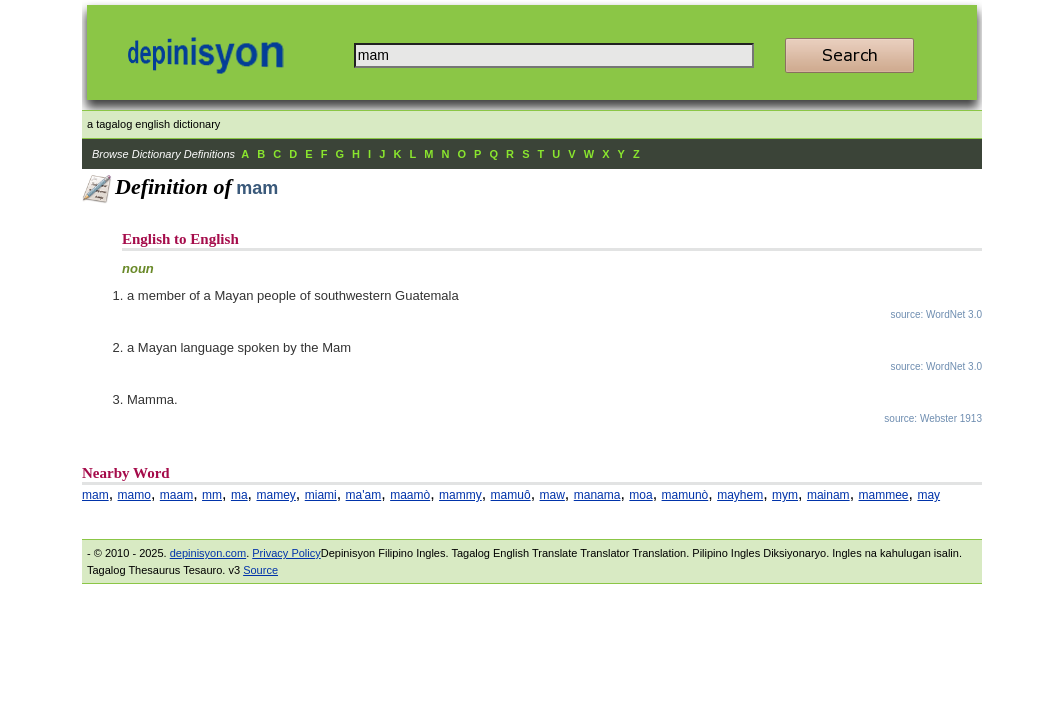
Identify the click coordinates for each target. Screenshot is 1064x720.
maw (552, 495)
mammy (460, 495)
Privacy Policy (286, 553)
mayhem (740, 495)
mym (785, 495)
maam (176, 495)
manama (597, 495)
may (928, 495)
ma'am (364, 495)
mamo (134, 495)
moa (640, 495)
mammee (884, 495)
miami (321, 495)
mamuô (511, 495)
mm (212, 495)
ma (239, 495)
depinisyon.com (208, 553)
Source (260, 570)
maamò (410, 495)
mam (95, 495)
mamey (275, 495)
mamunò (685, 495)
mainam (828, 495)
